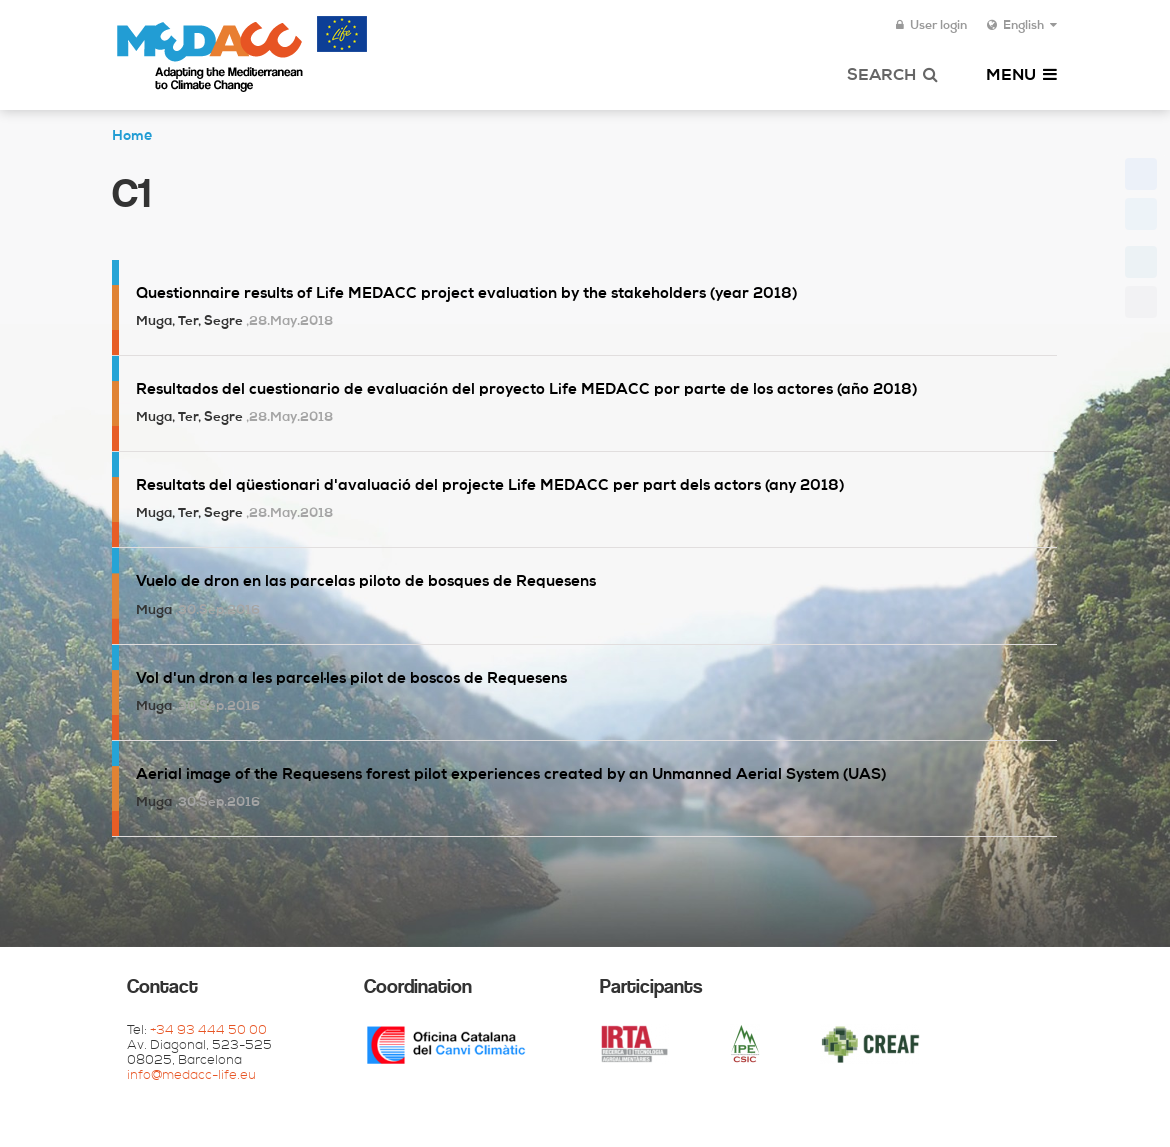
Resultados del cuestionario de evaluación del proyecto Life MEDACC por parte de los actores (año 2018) (526, 390)
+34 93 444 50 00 (208, 1031)
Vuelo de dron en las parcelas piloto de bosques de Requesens (366, 582)
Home (132, 137)
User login (931, 26)
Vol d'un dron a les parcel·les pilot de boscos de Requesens (351, 679)
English (1022, 26)
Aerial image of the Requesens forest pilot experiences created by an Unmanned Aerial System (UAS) (511, 775)
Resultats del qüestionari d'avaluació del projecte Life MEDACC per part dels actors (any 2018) (490, 486)
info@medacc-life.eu (191, 1076)
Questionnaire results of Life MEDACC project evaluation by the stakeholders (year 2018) (466, 294)
